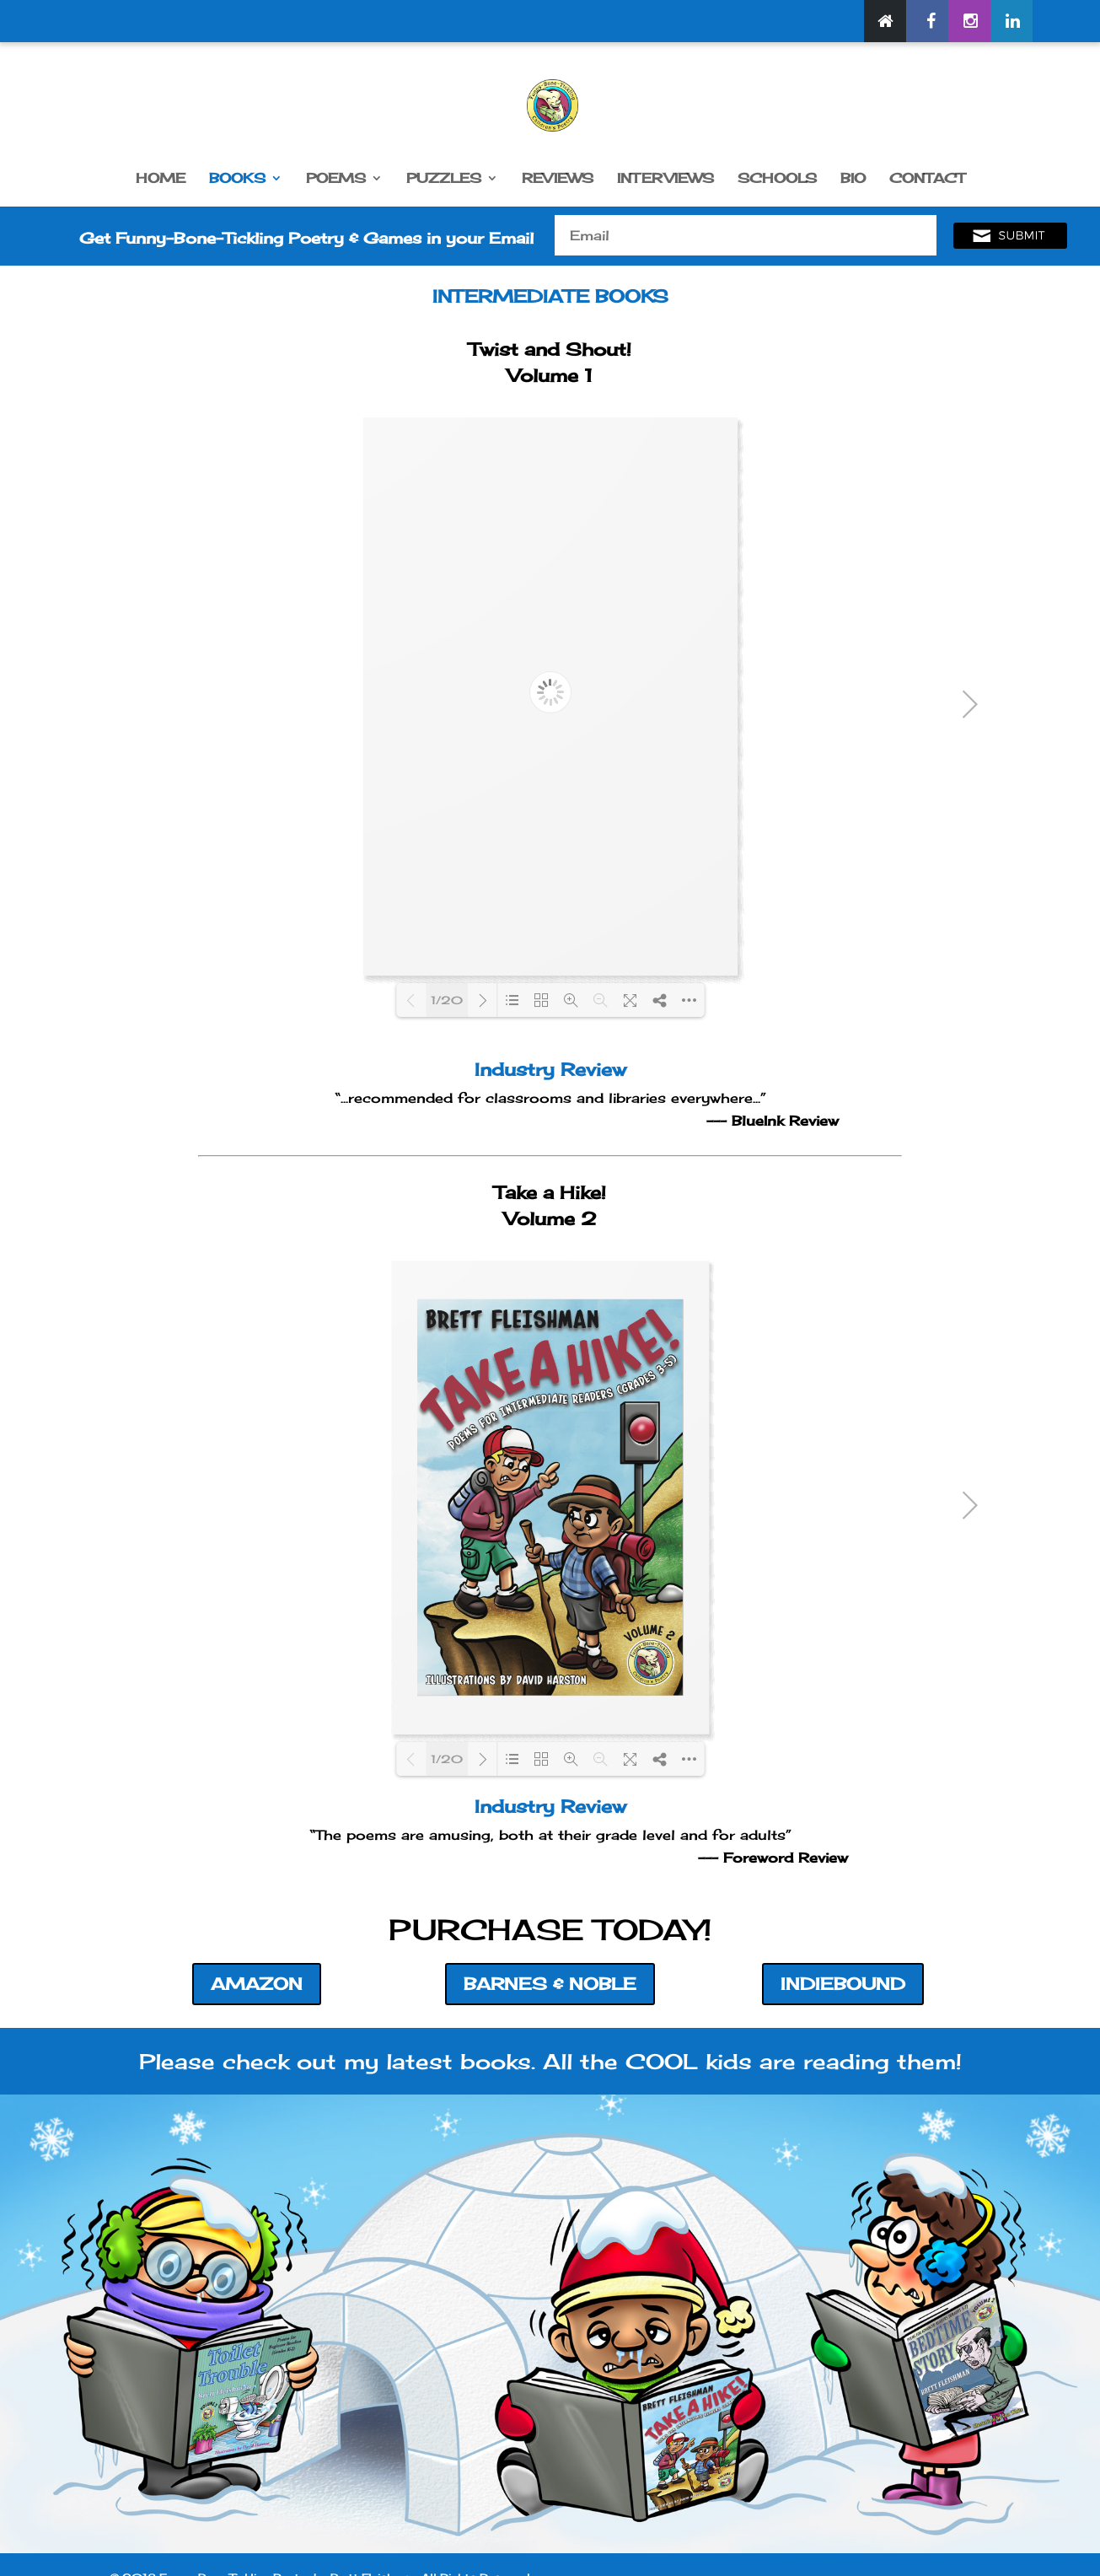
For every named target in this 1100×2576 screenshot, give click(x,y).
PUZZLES (443, 179)
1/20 (447, 1000)
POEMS (336, 179)
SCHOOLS (777, 179)
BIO (853, 179)
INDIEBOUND (843, 1983)
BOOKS (237, 179)
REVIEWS (557, 179)
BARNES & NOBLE (550, 1983)
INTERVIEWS (665, 179)
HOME (160, 179)
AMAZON (257, 1983)
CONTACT (927, 179)
